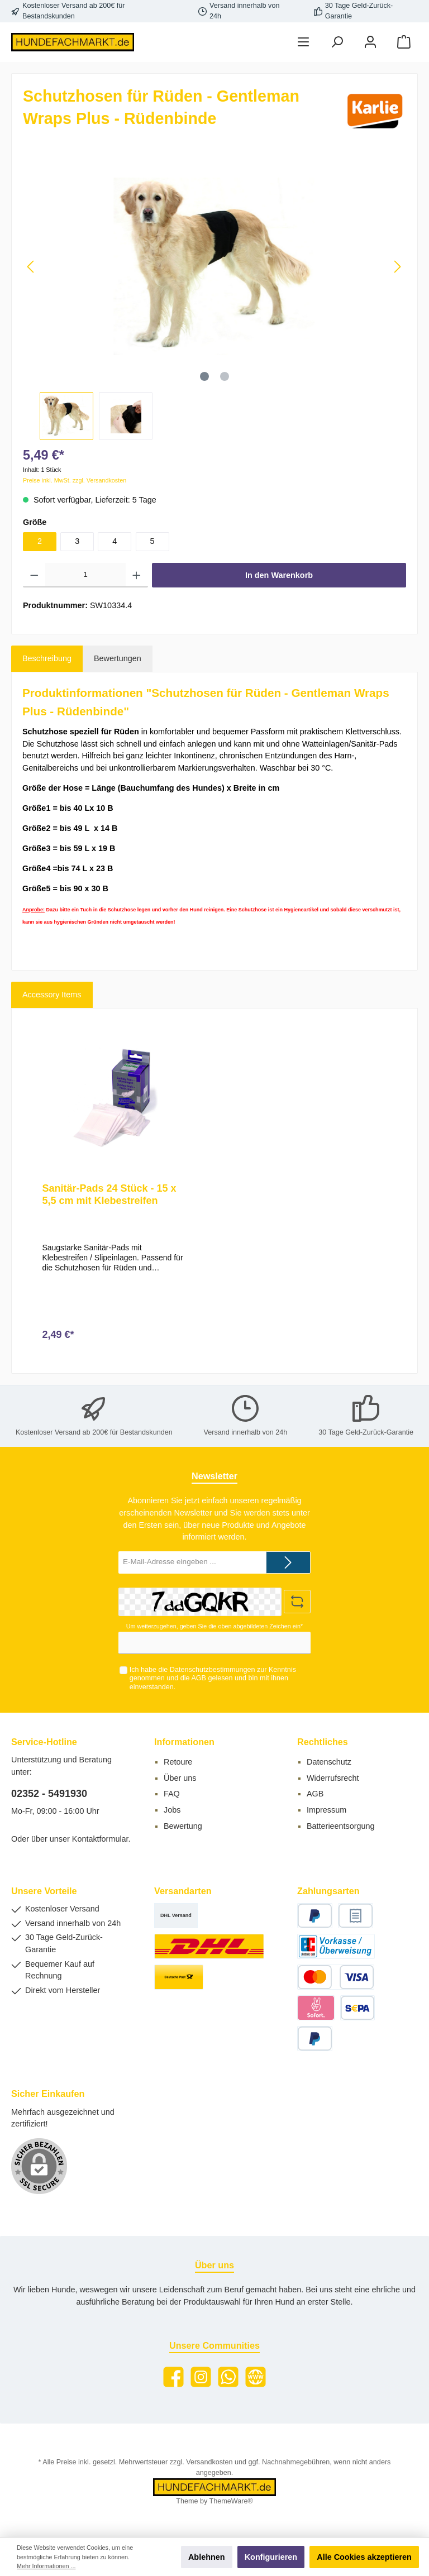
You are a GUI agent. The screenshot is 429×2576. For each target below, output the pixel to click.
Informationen (184, 1742)
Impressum (326, 1809)
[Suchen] (337, 42)
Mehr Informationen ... (46, 2566)
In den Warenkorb (279, 575)
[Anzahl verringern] (34, 575)
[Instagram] (200, 2376)
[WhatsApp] (228, 2376)
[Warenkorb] (404, 42)
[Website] (255, 2376)
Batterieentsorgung (341, 1826)
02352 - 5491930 (49, 1793)
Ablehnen (206, 2557)
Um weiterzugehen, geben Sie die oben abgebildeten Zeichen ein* (214, 1626)
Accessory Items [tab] (52, 994)
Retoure (178, 1761)
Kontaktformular (100, 1838)
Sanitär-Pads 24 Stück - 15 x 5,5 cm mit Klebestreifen (109, 1194)
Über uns (180, 1778)
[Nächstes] (397, 266)
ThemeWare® (231, 2501)
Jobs (172, 1809)
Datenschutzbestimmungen (212, 1670)
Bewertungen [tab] (117, 658)
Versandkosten (209, 2462)
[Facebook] (173, 2376)
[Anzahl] (85, 575)
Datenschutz (329, 1761)
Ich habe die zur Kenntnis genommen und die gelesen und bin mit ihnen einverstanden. (213, 1678)
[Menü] (303, 42)
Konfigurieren (271, 2557)
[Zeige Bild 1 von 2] (204, 376)
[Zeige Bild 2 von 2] (224, 376)
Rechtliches (322, 1742)
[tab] (47, 659)
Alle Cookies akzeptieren (364, 2557)
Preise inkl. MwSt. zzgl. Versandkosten (74, 480)
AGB (198, 1678)
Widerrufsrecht (333, 1778)
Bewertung (183, 1826)
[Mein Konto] (370, 42)
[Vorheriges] (31, 266)
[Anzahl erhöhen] (136, 575)
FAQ (172, 1793)
